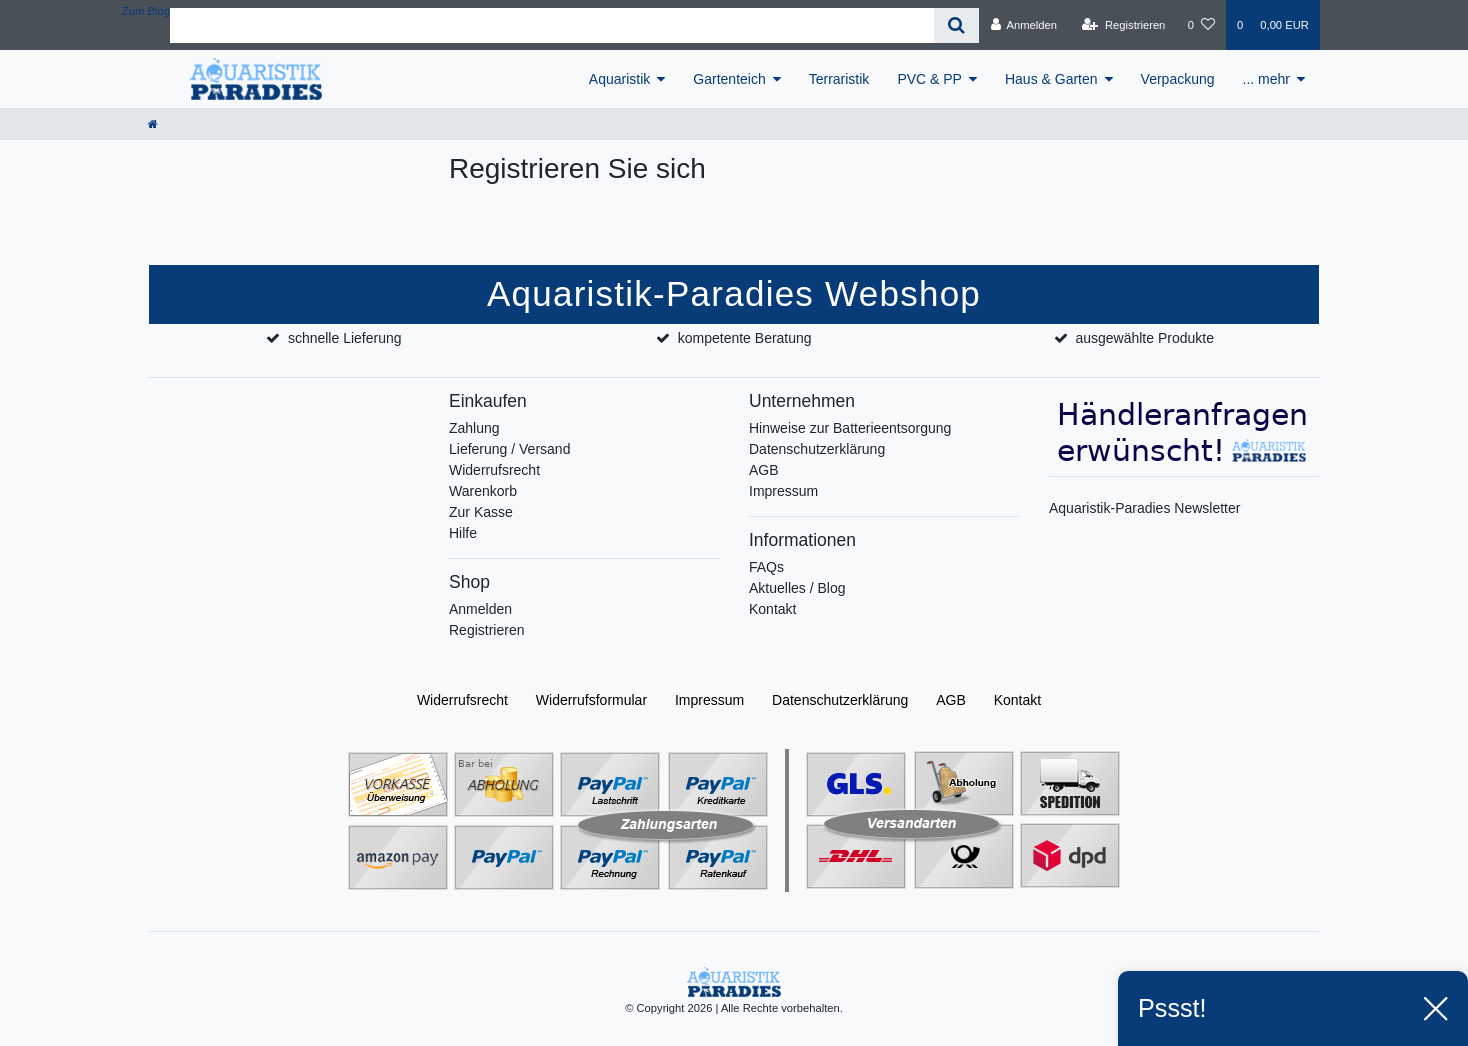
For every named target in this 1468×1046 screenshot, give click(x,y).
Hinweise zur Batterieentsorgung (850, 428)
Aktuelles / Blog (797, 588)
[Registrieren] (1123, 25)
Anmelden (480, 609)
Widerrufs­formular (591, 700)
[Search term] (552, 25)
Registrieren (486, 630)
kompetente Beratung (745, 338)
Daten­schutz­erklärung (840, 700)
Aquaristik (619, 79)
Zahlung (474, 428)
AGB (764, 470)
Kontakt (772, 609)
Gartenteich (729, 79)
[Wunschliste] (1201, 25)
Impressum (783, 491)
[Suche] (956, 25)
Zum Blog (146, 11)
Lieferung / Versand (509, 449)
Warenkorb (483, 491)
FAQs (766, 567)
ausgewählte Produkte (1144, 338)
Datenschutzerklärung (817, 449)
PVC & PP (929, 79)
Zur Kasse (481, 512)
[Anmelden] (1023, 25)
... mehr (1266, 79)
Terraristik (839, 79)
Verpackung (1178, 79)
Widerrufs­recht (462, 700)
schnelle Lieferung (345, 338)
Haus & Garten (1051, 79)
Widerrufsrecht (494, 470)
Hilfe (463, 533)
